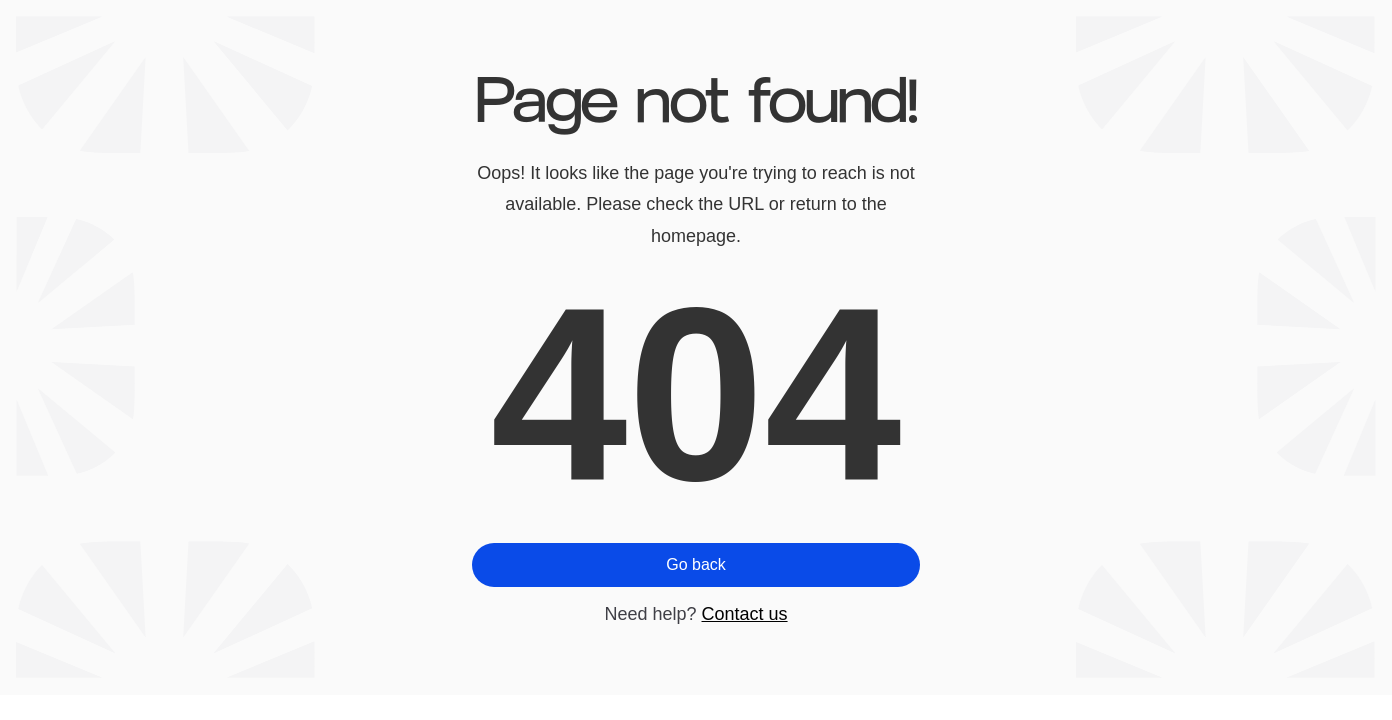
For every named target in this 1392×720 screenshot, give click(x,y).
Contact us (745, 614)
